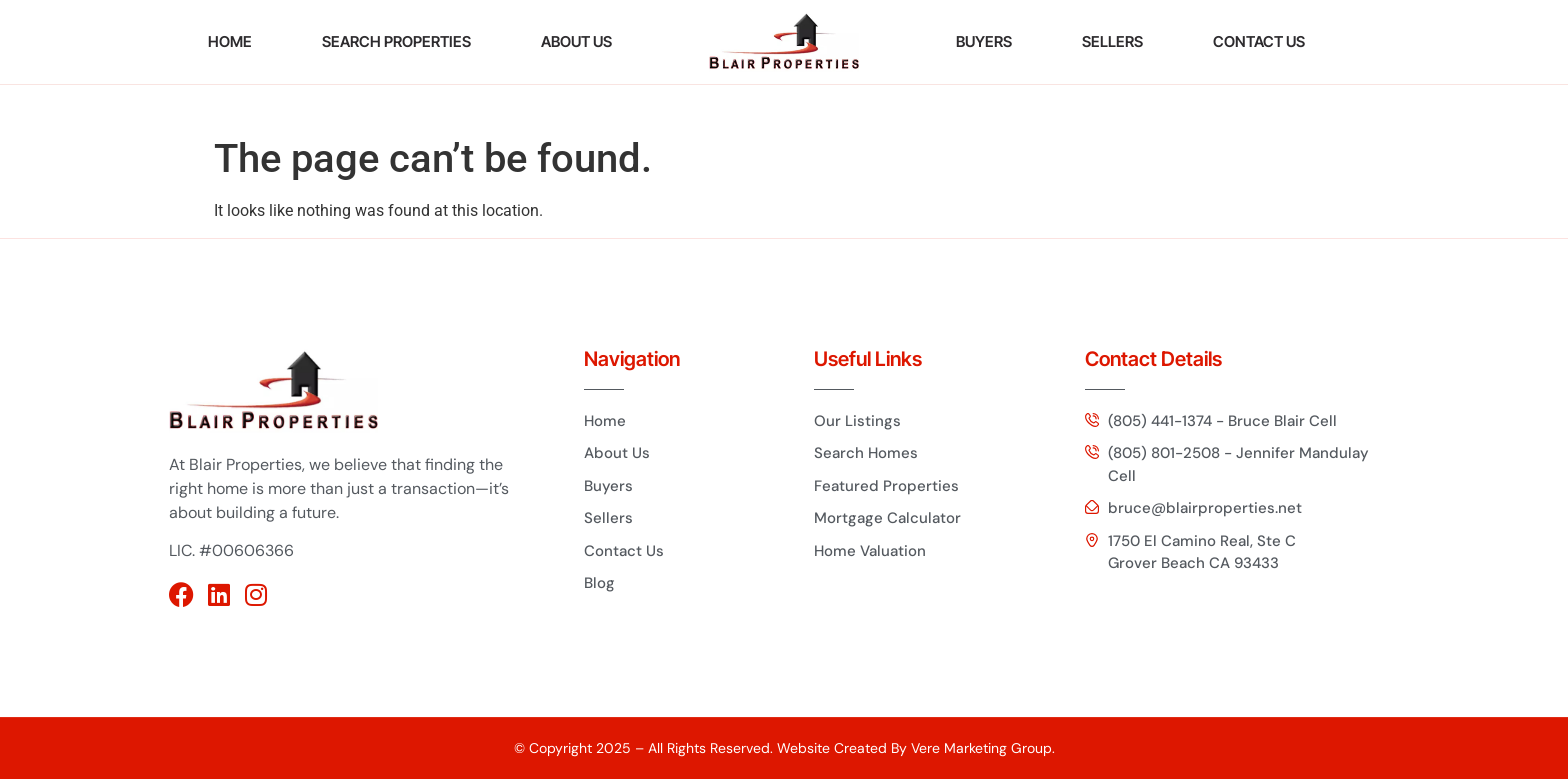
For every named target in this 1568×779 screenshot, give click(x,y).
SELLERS (1112, 41)
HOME (230, 41)
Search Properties (396, 41)
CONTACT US (1259, 41)
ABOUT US (576, 41)
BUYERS (984, 41)
